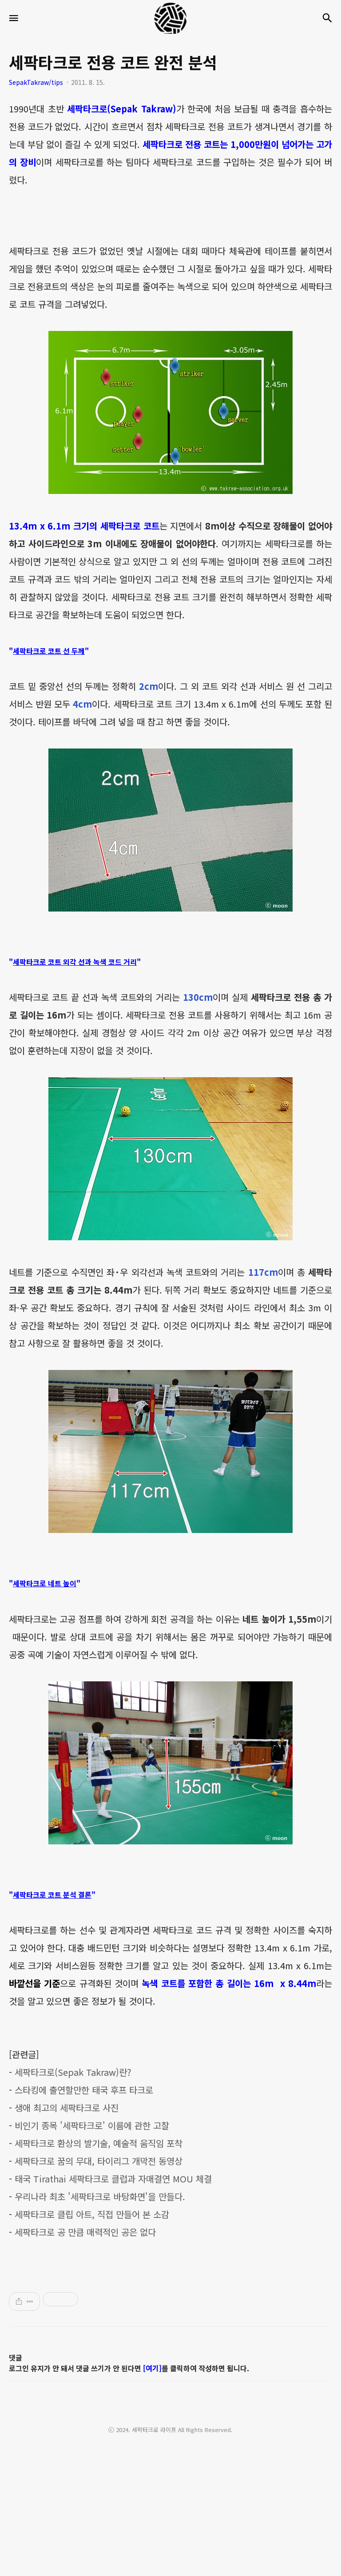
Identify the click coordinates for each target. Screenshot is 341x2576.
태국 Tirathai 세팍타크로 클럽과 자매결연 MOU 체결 (113, 2178)
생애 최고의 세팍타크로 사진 (67, 2107)
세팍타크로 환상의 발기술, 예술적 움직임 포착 (98, 2143)
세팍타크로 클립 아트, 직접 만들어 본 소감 (92, 2214)
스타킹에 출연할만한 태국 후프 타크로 (84, 2089)
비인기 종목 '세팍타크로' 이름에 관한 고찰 (92, 2125)
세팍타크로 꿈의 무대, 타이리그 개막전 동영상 (98, 2160)
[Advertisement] (170, 2396)
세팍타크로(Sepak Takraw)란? (73, 2072)
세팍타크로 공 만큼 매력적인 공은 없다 (85, 2232)
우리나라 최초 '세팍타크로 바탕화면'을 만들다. (100, 2196)
